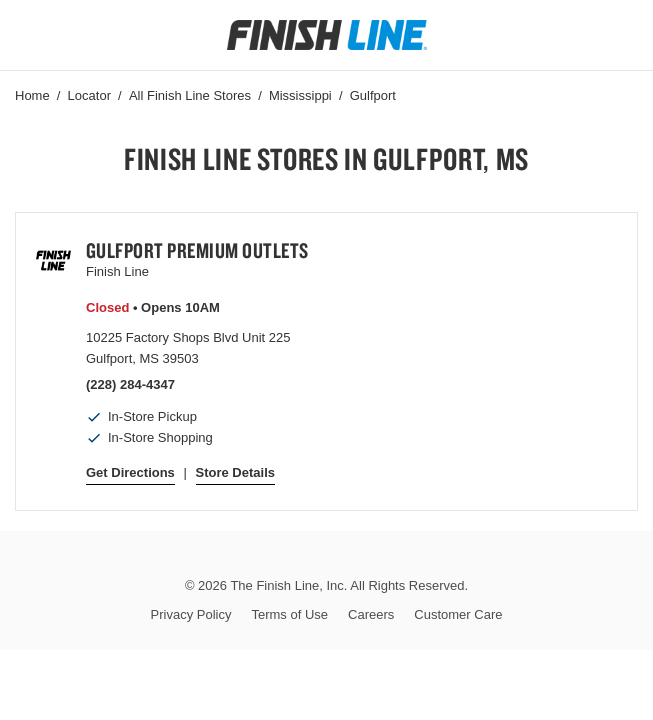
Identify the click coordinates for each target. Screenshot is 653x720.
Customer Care (458, 614)
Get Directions (130, 472)
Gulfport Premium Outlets (197, 250)
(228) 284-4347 (130, 384)
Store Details (235, 472)
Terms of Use (289, 614)
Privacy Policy (191, 614)
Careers (371, 614)
